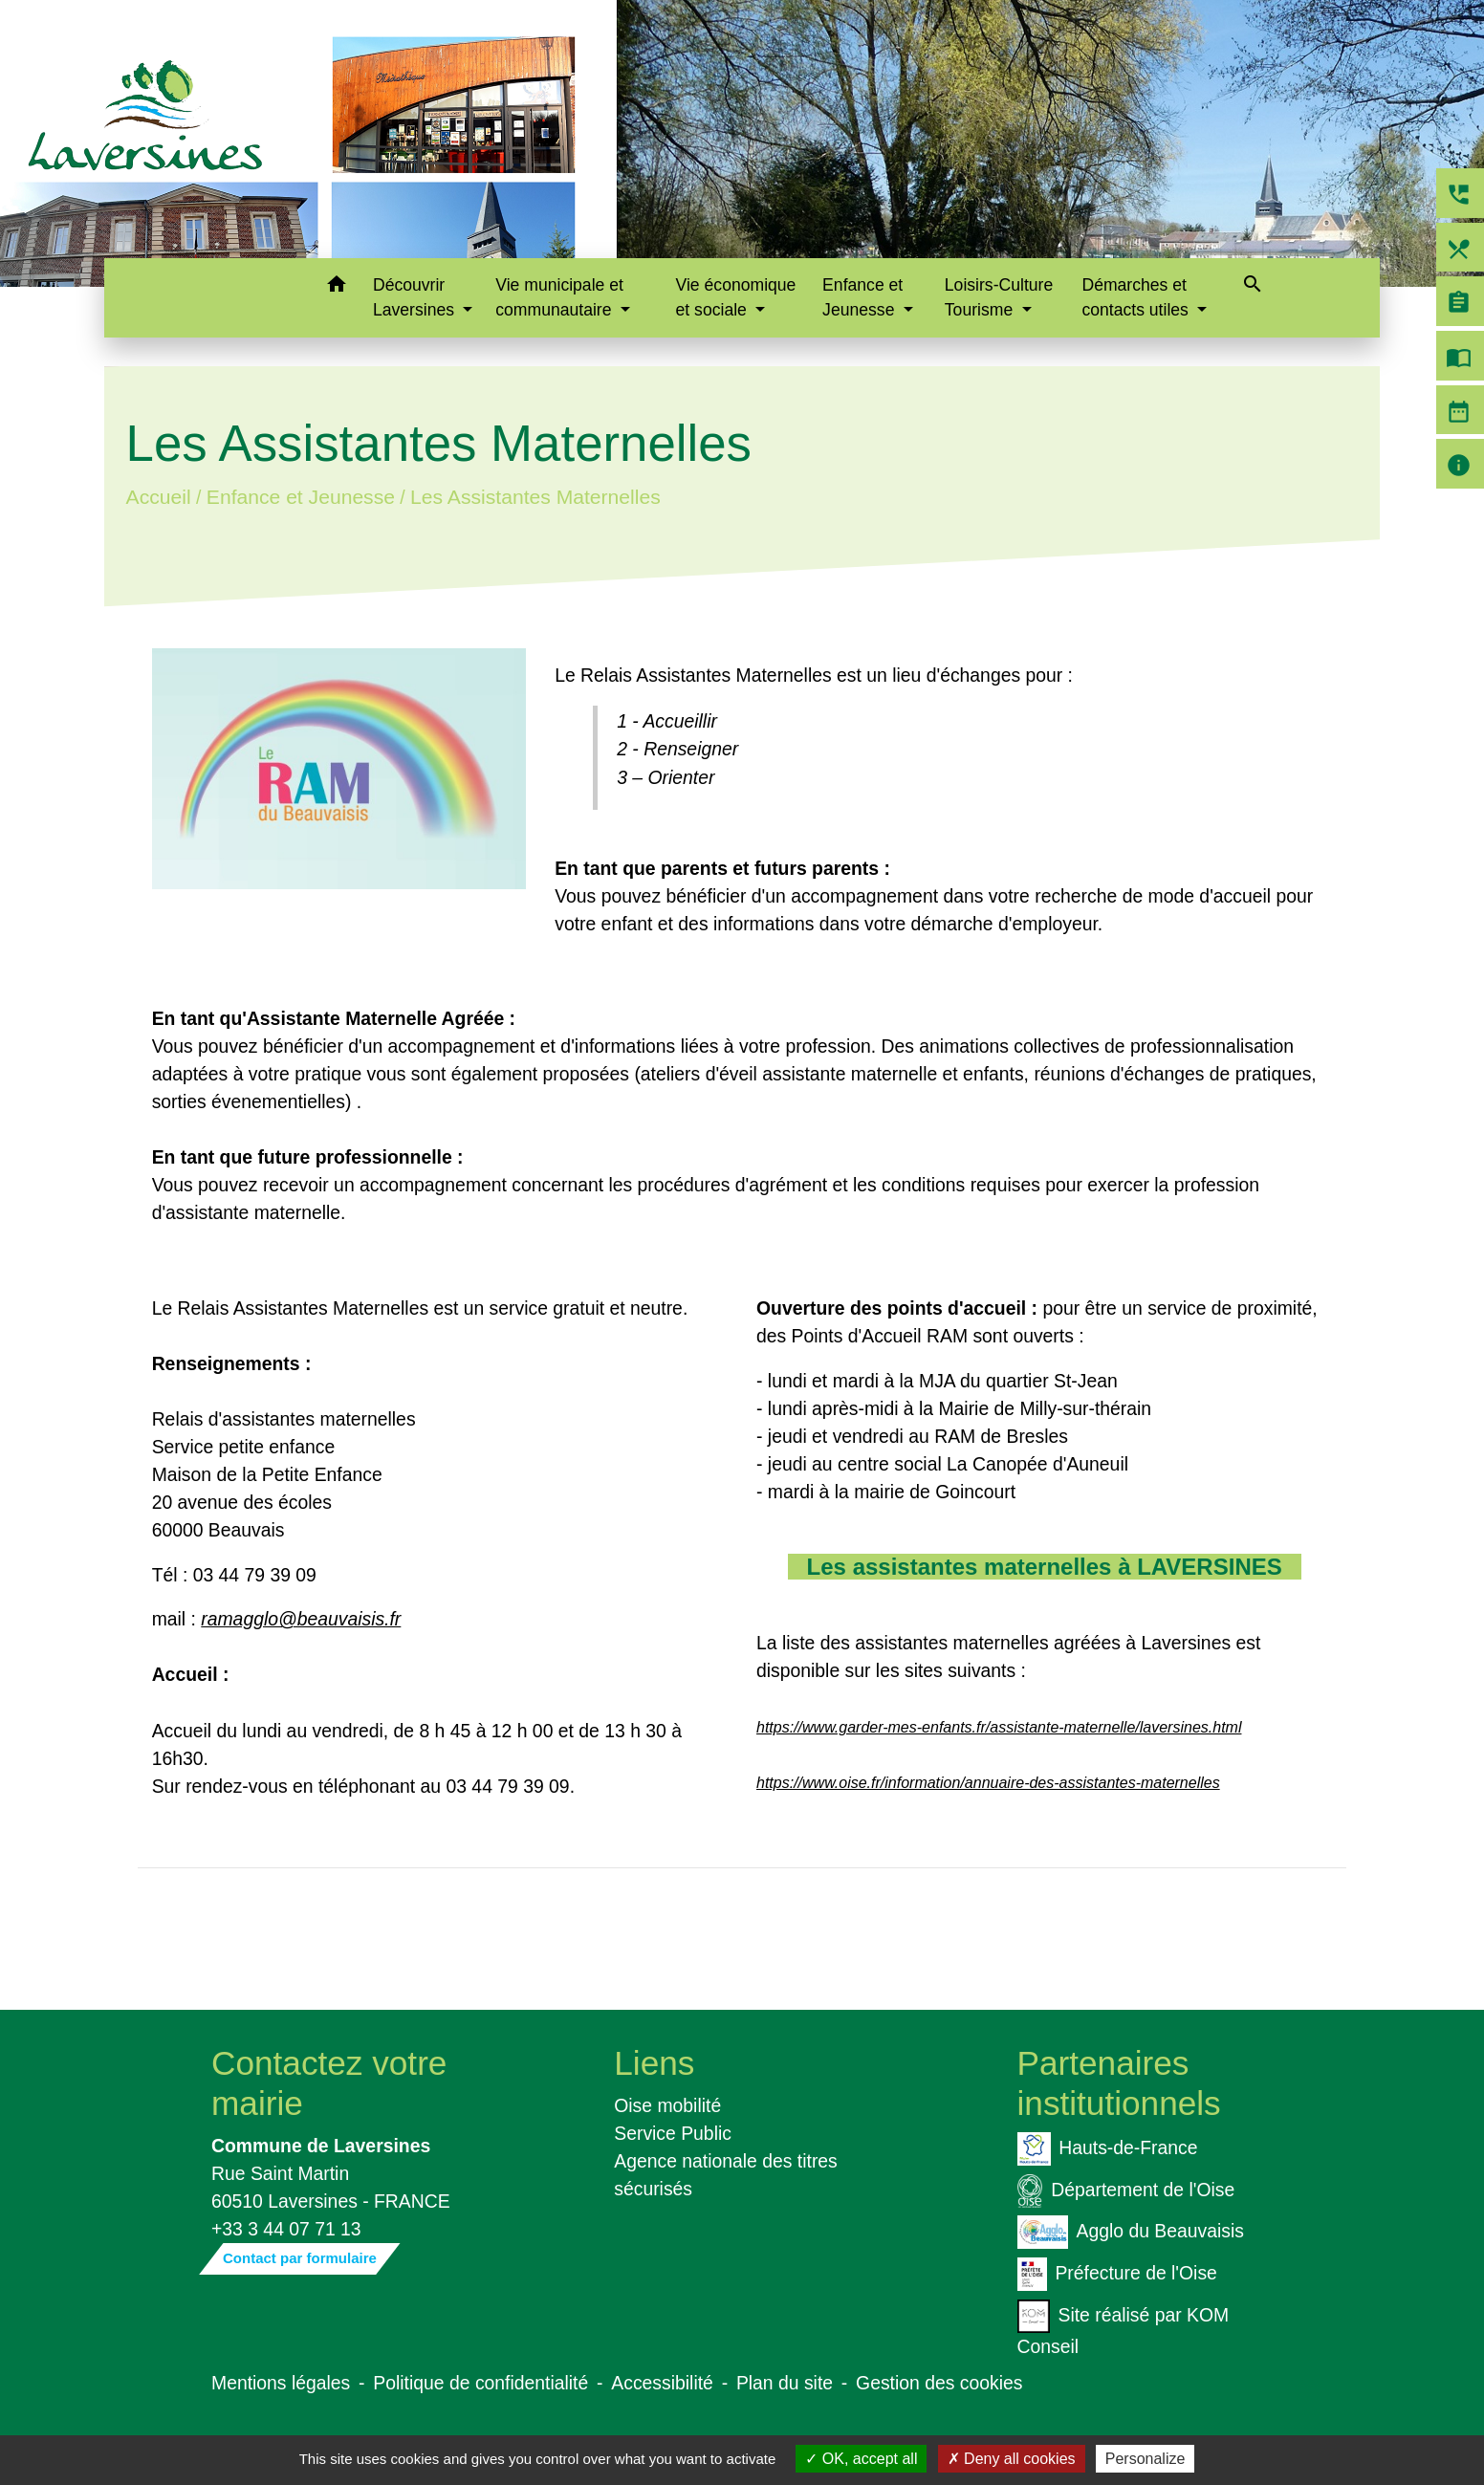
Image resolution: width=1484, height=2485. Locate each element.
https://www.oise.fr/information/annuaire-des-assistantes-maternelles (988, 1783)
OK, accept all (861, 2459)
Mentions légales (280, 2382)
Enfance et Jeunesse (300, 497)
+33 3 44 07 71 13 (286, 2228)
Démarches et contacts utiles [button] (1136, 297)
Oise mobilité (667, 2105)
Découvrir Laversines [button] (416, 297)
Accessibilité (662, 2382)
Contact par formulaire (300, 2258)
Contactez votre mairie (329, 2083)
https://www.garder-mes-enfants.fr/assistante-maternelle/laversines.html (998, 1727)
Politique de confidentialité (480, 2382)
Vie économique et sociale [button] (736, 297)
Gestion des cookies (939, 2382)
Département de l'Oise (1126, 2191)
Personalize (1145, 2459)
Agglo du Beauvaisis (1130, 2232)
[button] (336, 287)
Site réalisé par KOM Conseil (1123, 2328)
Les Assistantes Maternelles (535, 497)
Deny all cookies (1012, 2459)
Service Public (672, 2133)
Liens (654, 2063)
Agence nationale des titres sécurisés (726, 2174)
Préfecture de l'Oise (1117, 2274)
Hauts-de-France (1107, 2149)
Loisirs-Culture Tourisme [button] (999, 297)
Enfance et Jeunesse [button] (862, 297)
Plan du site (784, 2382)
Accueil (157, 497)
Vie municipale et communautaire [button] (559, 297)
